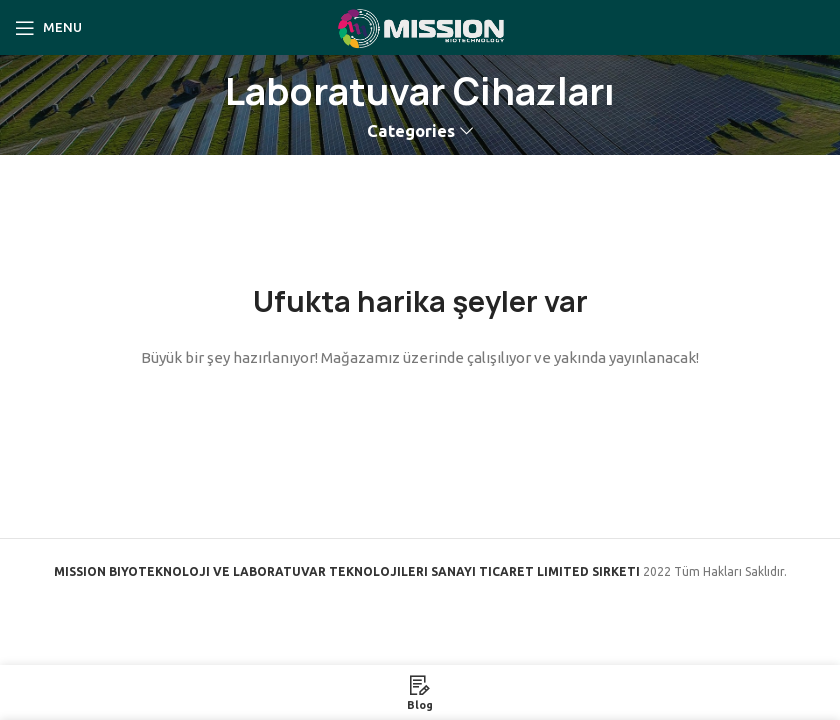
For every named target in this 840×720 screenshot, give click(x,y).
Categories (411, 131)
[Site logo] (420, 25)
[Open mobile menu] (48, 28)
